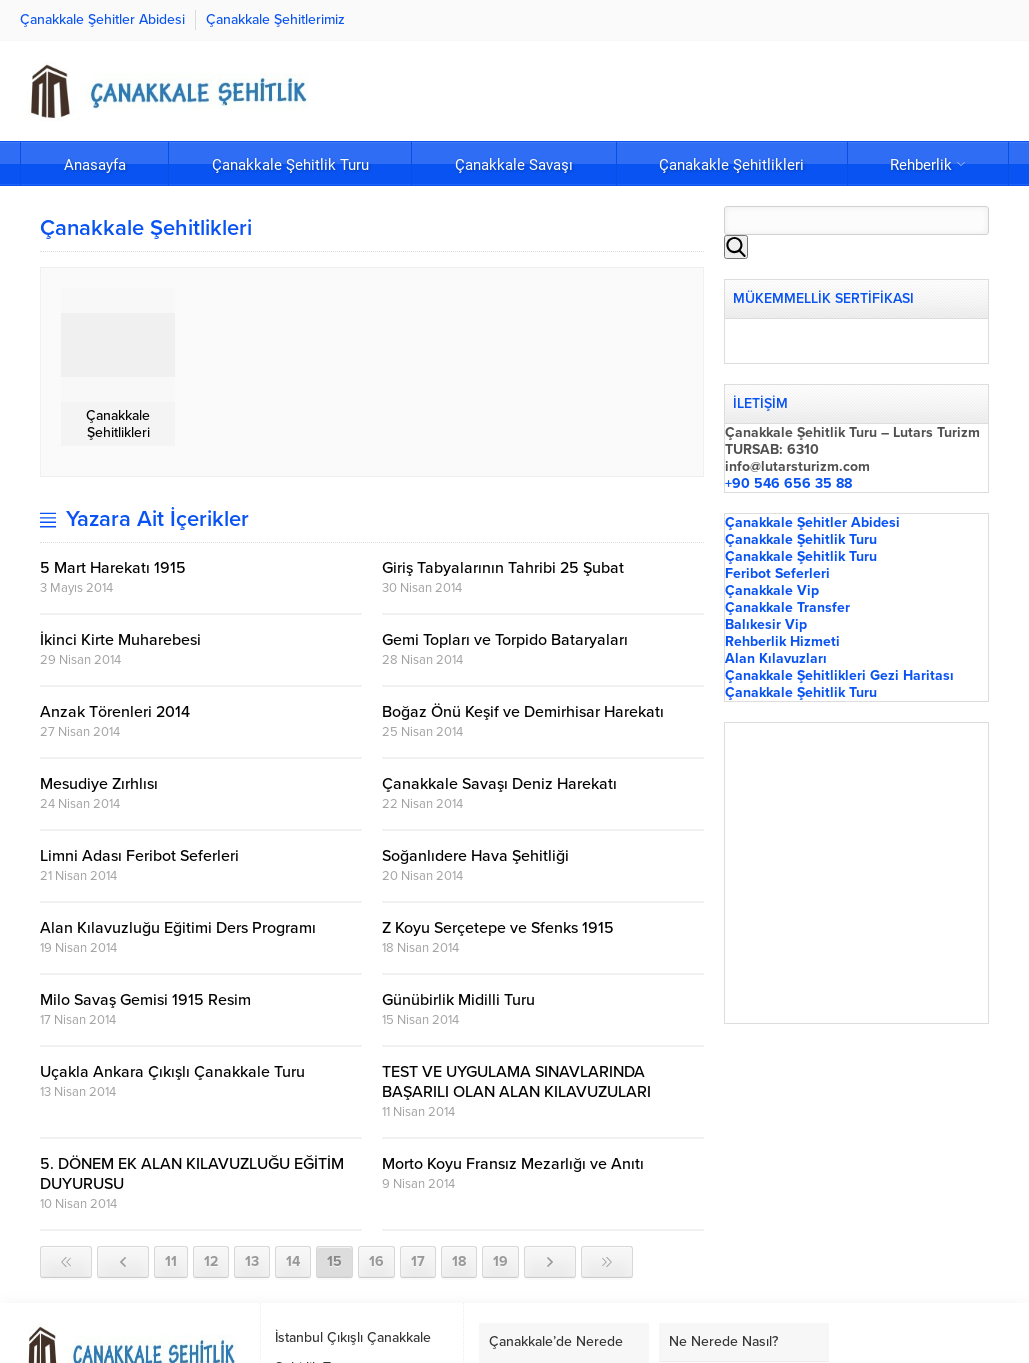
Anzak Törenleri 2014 (115, 712)
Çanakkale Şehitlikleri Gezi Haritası (839, 675)
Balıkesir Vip (766, 624)
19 (500, 1261)
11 (171, 1261)
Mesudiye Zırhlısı (99, 784)
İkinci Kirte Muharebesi (120, 640)
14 (293, 1261)
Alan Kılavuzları (776, 658)
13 (252, 1261)
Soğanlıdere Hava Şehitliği (475, 856)
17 (418, 1261)
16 (376, 1261)
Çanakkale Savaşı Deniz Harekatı (499, 784)
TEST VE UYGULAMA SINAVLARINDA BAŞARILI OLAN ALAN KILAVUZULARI (516, 1082)
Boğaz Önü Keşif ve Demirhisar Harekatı (523, 712)
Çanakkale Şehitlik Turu (801, 539)
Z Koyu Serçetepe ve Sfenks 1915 (498, 928)
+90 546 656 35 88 (788, 483)
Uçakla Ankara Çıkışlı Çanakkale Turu (172, 1072)
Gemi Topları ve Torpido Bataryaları (505, 640)
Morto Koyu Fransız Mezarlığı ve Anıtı (513, 1164)
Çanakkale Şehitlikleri (118, 424)
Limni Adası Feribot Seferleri (139, 856)
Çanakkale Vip (772, 590)
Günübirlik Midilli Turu (458, 1000)
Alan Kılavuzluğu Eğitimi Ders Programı (178, 928)
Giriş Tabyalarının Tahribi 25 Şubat (503, 568)
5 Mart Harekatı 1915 (113, 568)
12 (211, 1261)
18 (459, 1261)
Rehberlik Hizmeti (782, 641)
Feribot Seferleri (777, 573)
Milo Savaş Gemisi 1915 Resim (145, 1000)
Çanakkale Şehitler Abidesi (812, 522)
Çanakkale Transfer (787, 607)
